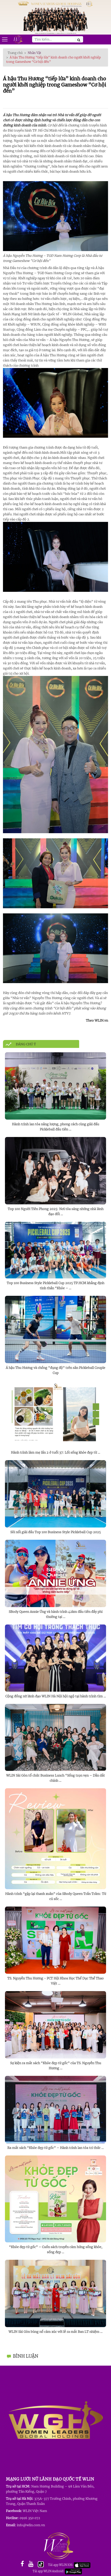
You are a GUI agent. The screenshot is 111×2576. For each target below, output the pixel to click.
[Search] (53, 39)
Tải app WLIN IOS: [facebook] (69, 2565)
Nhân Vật (34, 53)
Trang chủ (15, 53)
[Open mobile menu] (5, 39)
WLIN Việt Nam (35, 2511)
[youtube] (30, 2564)
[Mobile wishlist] (17, 39)
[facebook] (22, 2564)
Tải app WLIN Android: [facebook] (57, 2571)
